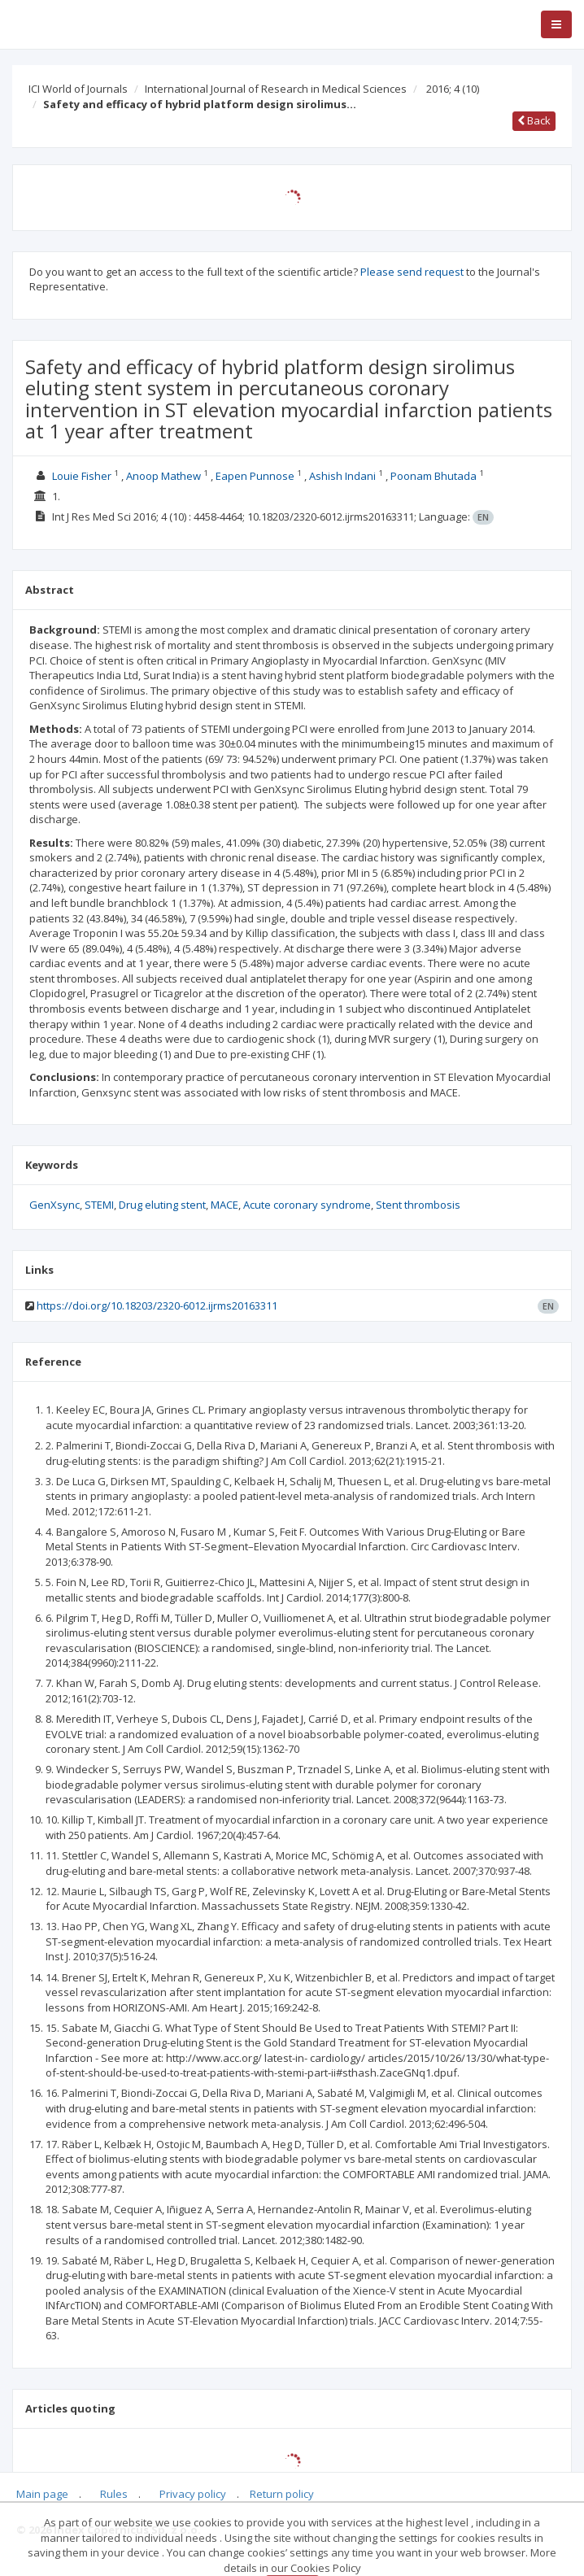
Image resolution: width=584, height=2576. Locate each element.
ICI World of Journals (78, 88)
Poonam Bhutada (433, 476)
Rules (114, 2494)
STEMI (99, 1204)
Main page (42, 2494)
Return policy (282, 2494)
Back (534, 120)
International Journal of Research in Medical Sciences (276, 88)
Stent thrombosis (418, 1204)
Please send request (412, 271)
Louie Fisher (81, 476)
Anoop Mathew (163, 476)
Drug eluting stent (162, 1204)
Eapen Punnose (255, 476)
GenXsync (54, 1204)
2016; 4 (452, 88)
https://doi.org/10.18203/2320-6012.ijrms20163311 (157, 1305)
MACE (224, 1204)
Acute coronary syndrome (307, 1204)
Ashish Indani (342, 476)
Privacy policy (192, 2494)
